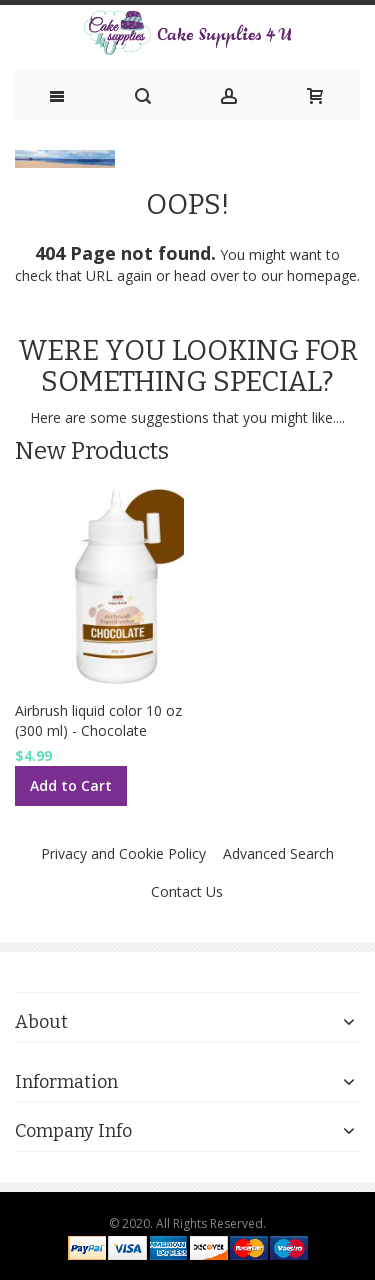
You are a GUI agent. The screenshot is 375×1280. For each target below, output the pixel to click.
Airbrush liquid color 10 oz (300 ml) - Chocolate (98, 720)
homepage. (323, 275)
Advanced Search (278, 853)
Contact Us (187, 891)
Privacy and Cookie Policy (123, 853)
